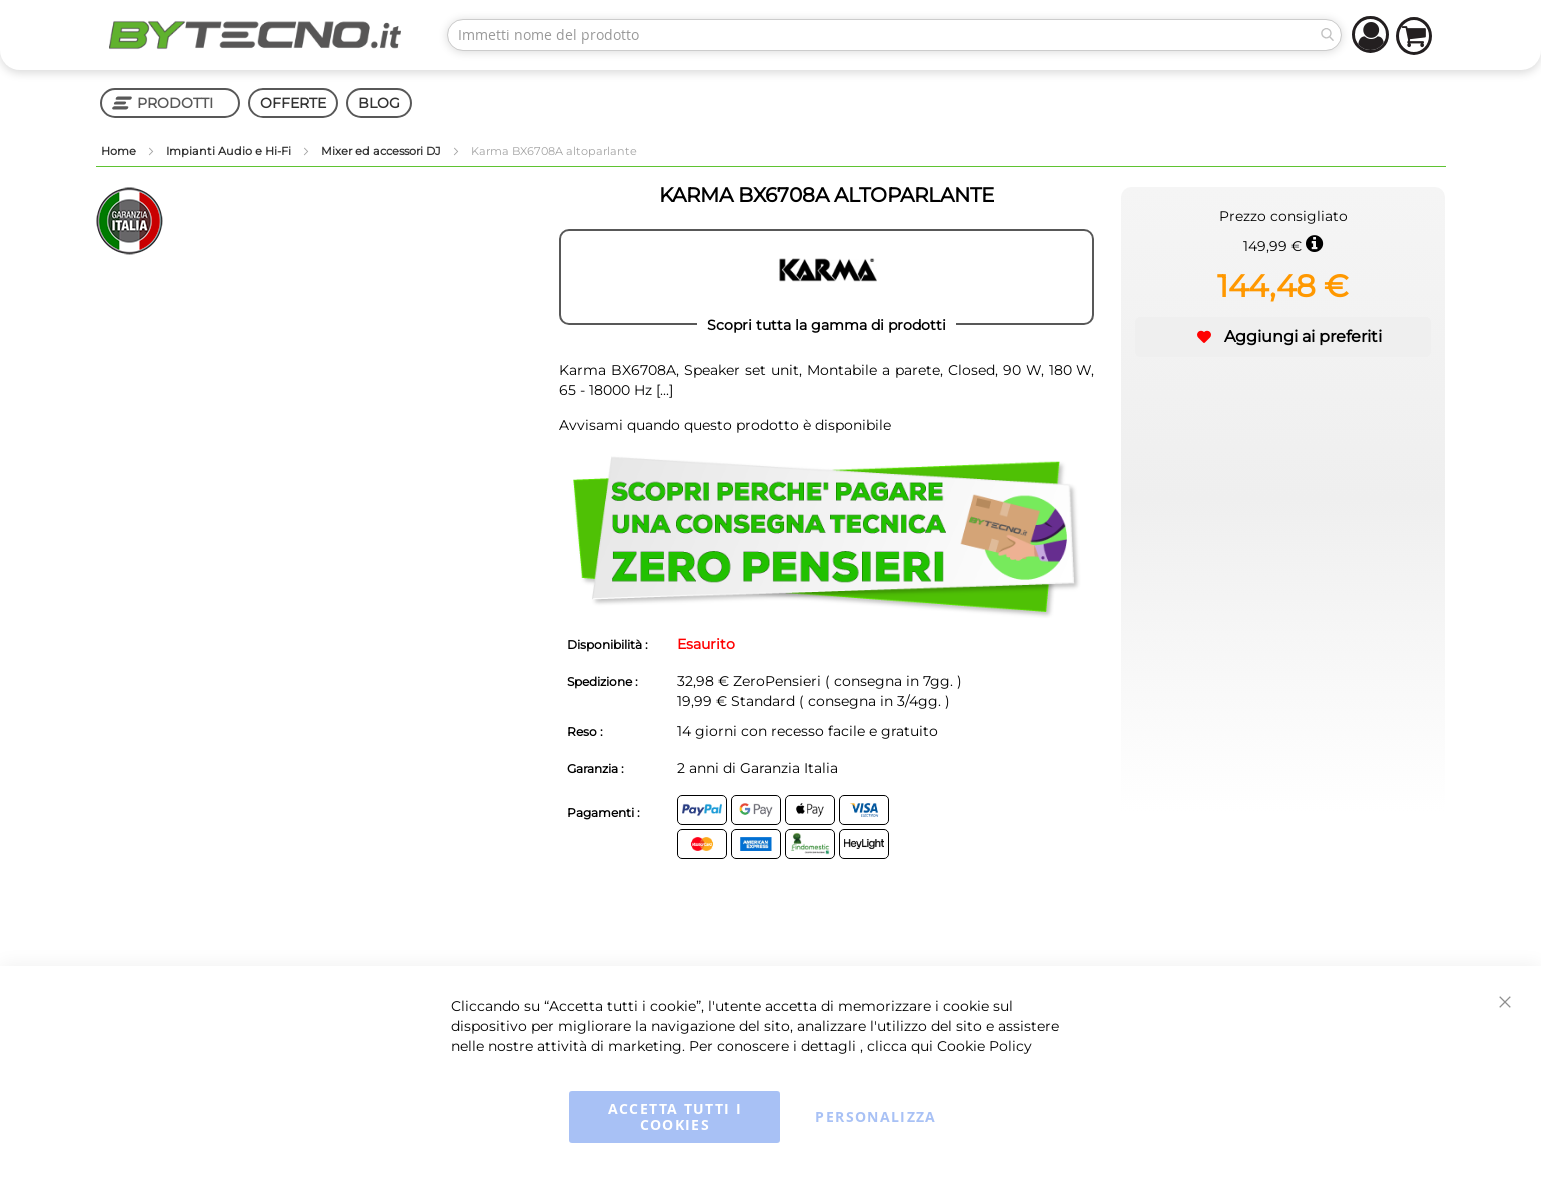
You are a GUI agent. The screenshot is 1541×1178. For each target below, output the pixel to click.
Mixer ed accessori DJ (382, 151)
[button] (1283, 337)
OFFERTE (293, 103)
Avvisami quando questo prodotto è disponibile (725, 425)
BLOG (379, 103)
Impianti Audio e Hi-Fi (230, 151)
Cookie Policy (984, 1046)
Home (120, 151)
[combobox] (895, 35)
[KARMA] (827, 277)
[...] (662, 390)
